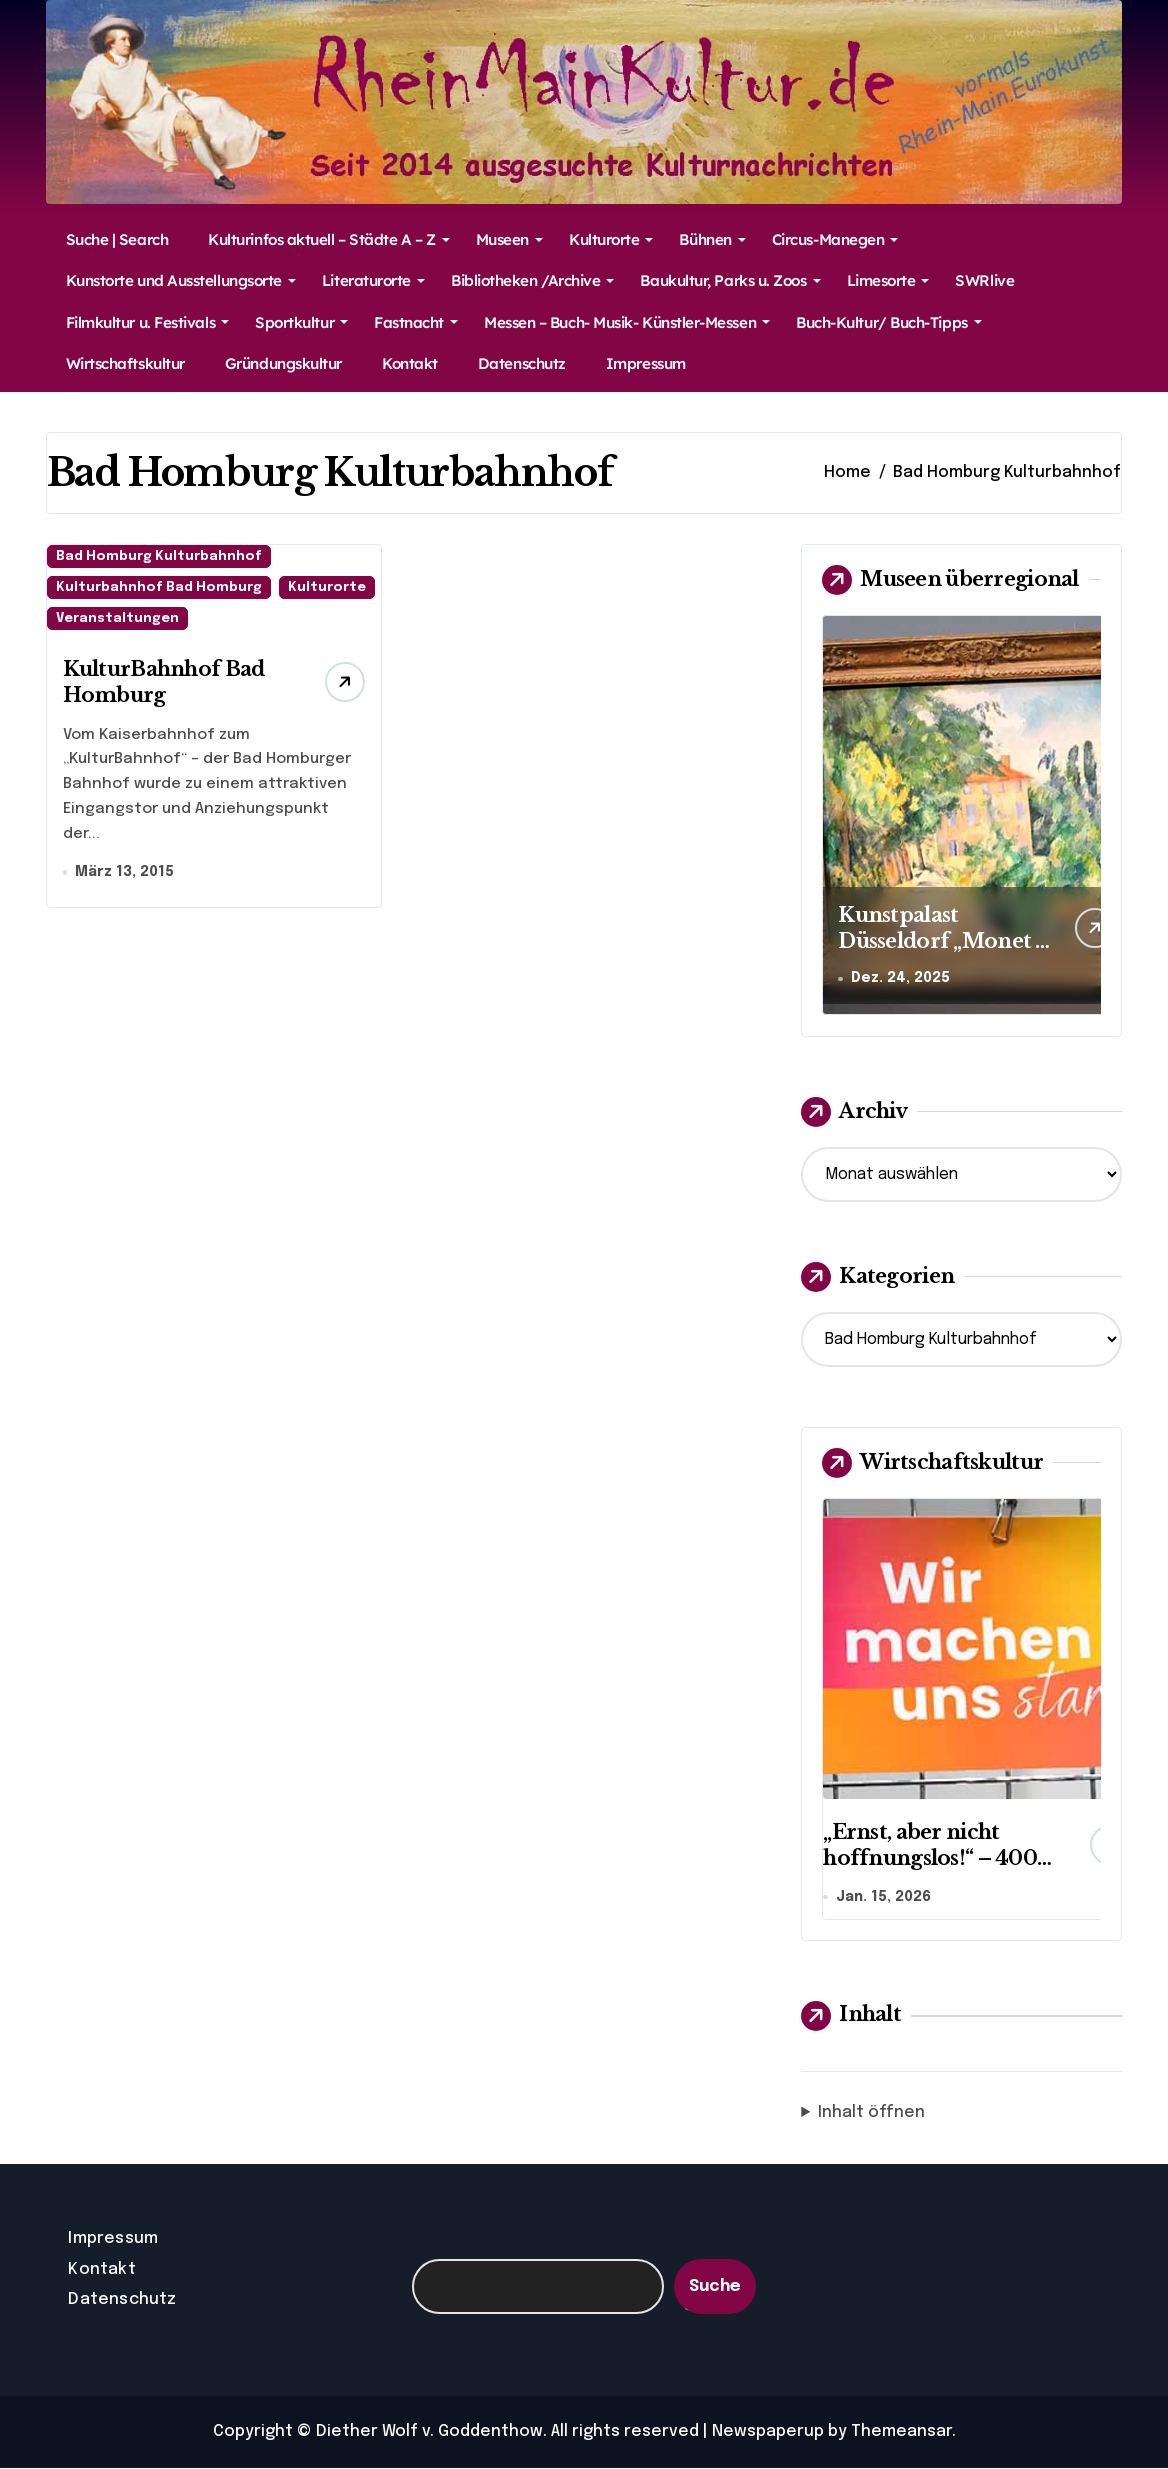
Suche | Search (117, 239)
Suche (715, 2288)
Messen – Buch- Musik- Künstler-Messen (627, 322)
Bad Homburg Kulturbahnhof (159, 556)
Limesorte (888, 280)
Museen (509, 239)
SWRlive (984, 280)
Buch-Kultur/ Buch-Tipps (889, 322)
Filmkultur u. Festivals (148, 322)
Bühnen (712, 239)
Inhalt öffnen (871, 2114)
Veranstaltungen (117, 618)
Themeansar (901, 2432)
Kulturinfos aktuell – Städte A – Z (329, 239)
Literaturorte (373, 280)
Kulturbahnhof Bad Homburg (159, 587)
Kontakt (410, 363)
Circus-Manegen (835, 239)
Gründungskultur (283, 363)
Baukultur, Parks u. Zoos (730, 280)
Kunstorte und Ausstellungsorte (181, 280)
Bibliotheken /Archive (532, 280)
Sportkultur (301, 322)
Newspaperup (768, 2432)
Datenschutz (522, 363)
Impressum (646, 363)
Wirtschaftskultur (125, 363)
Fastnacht (416, 322)
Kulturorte (611, 239)
